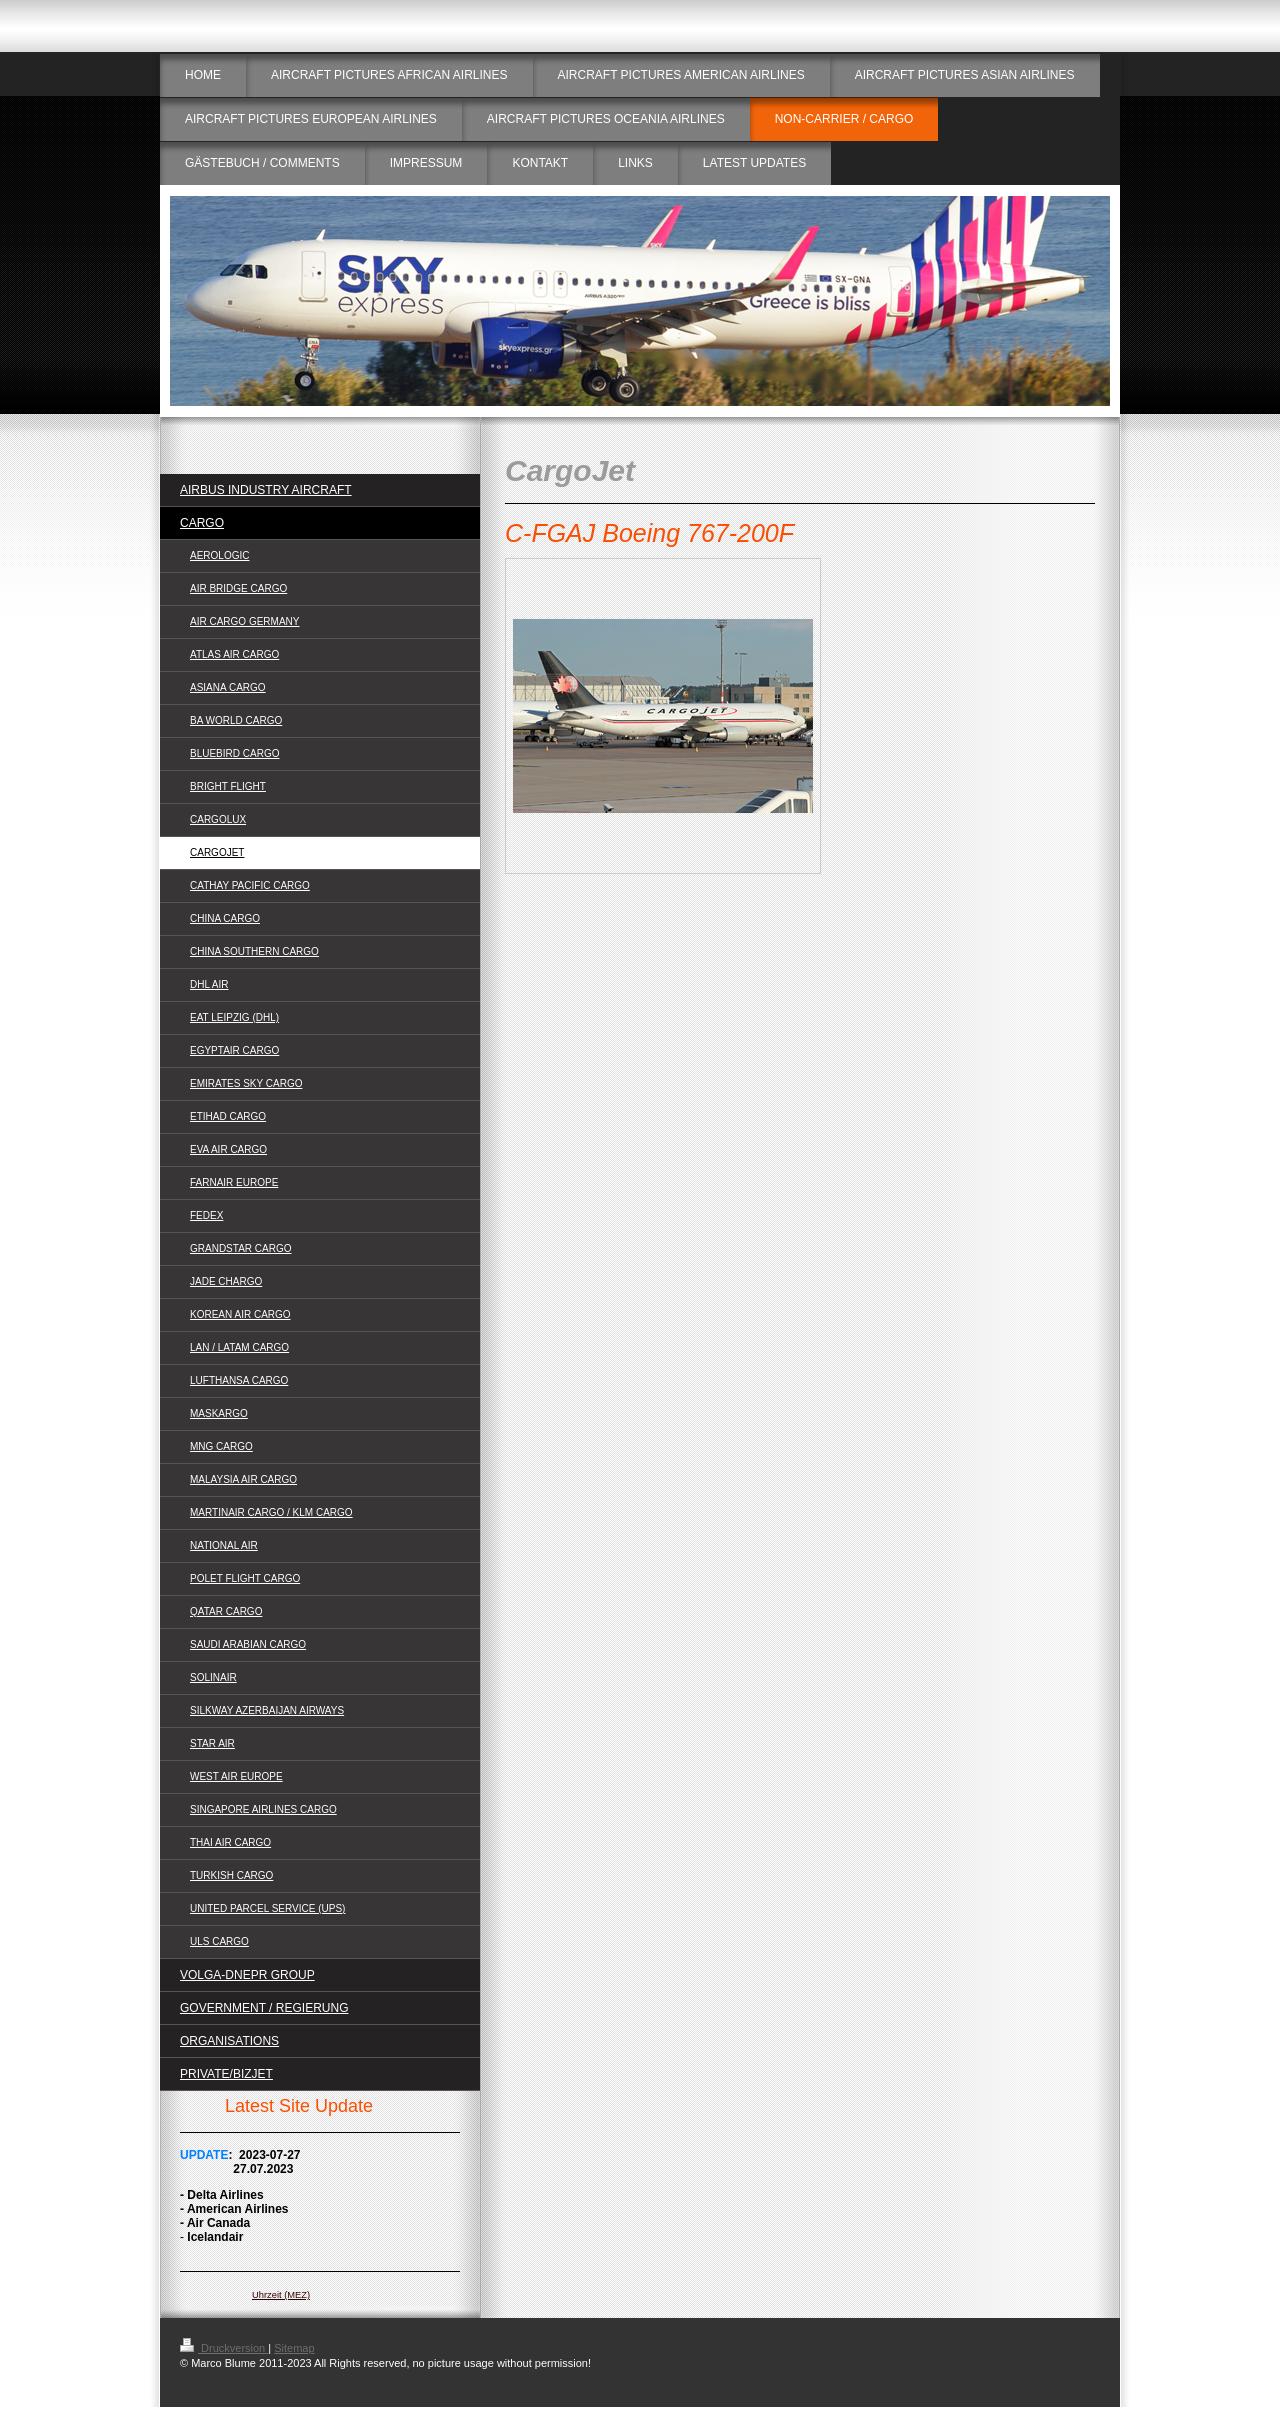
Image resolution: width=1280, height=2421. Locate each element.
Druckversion (224, 2348)
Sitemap (294, 2348)
